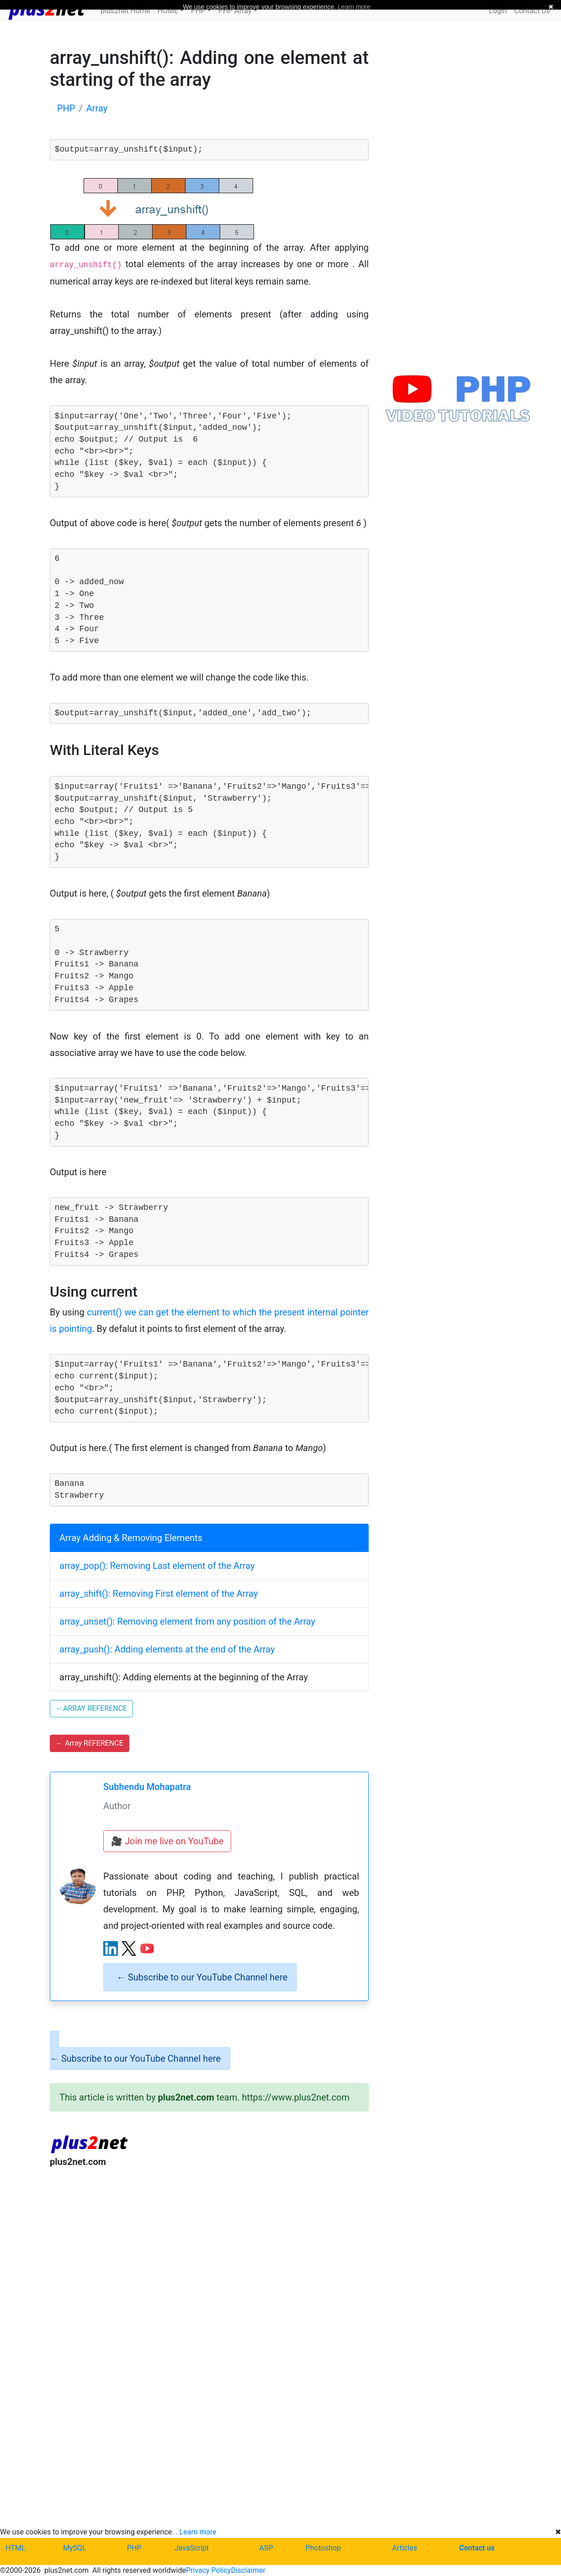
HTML (15, 2548)
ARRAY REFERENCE (91, 1708)
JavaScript (192, 2548)
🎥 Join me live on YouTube (167, 1841)
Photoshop (323, 2548)
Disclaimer (248, 2570)
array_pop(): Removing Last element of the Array (156, 1565)
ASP (266, 2548)
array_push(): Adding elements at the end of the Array (167, 1649)
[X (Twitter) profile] (129, 1948)
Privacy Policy (208, 2570)
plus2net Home (125, 10)
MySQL (74, 2548)
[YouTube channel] (147, 1948)
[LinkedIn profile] (110, 1948)
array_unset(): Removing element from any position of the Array (187, 1621)
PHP (134, 2548)
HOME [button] (168, 10)
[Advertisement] (209, 2250)
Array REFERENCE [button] (89, 1743)
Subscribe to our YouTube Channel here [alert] (201, 1977)
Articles (404, 2548)
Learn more (198, 2532)
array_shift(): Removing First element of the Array (158, 1593)
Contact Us (532, 10)
